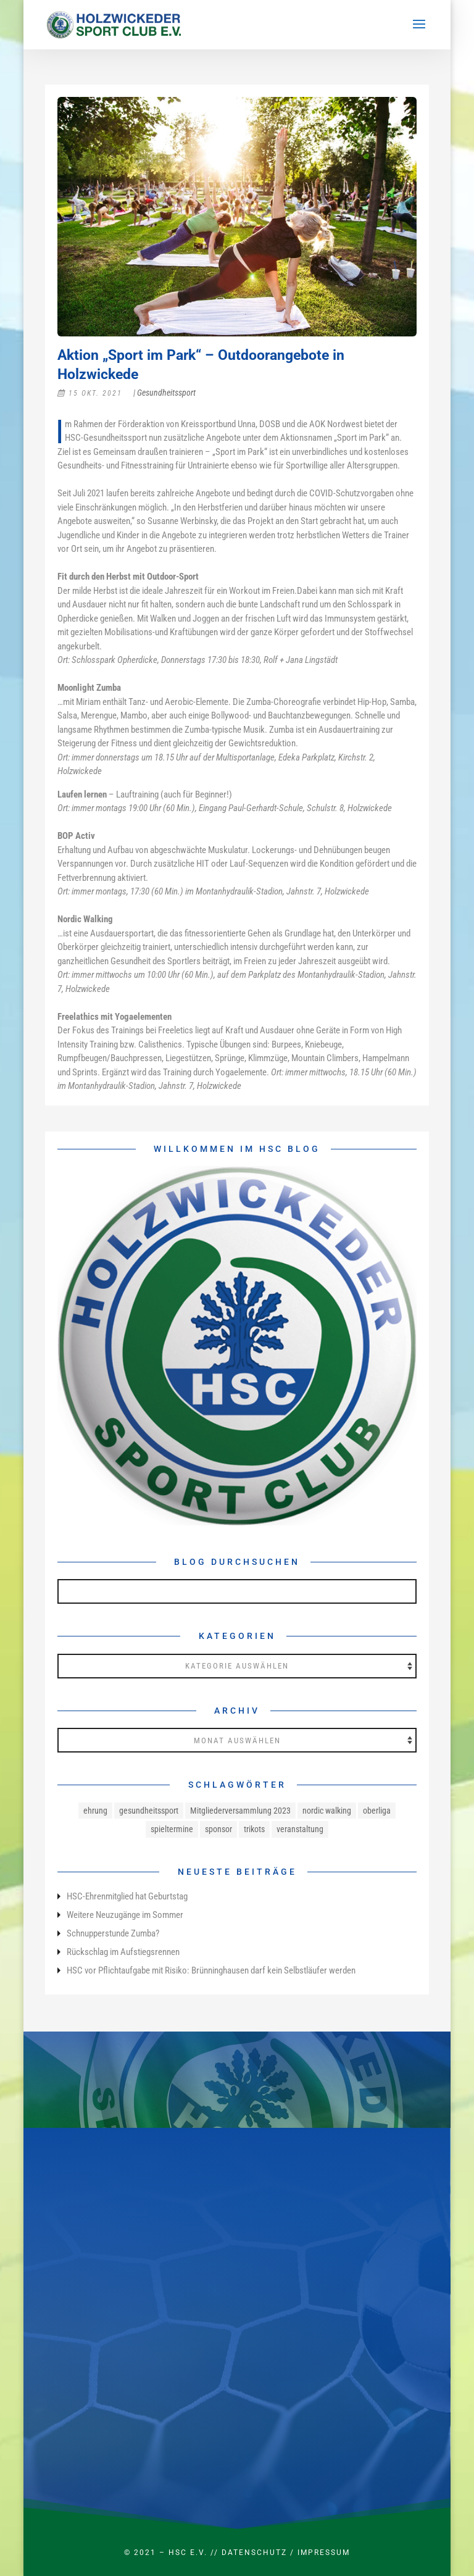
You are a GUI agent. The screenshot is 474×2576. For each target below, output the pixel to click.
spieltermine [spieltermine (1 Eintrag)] (172, 1829)
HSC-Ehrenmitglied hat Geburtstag (127, 1896)
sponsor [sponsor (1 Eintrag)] (218, 1829)
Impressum (323, 2552)
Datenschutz (254, 2552)
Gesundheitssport (166, 393)
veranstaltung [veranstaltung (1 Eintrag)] (299, 1829)
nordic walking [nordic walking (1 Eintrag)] (326, 1810)
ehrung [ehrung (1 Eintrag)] (95, 1810)
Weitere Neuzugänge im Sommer (125, 1914)
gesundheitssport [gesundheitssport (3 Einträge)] (148, 1810)
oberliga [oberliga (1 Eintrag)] (377, 1810)
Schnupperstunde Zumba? (113, 1933)
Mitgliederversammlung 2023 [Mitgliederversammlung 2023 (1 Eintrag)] (240, 1810)
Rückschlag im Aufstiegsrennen (123, 1951)
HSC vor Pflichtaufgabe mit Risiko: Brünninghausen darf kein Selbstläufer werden (211, 1970)
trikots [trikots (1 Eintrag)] (254, 1829)
